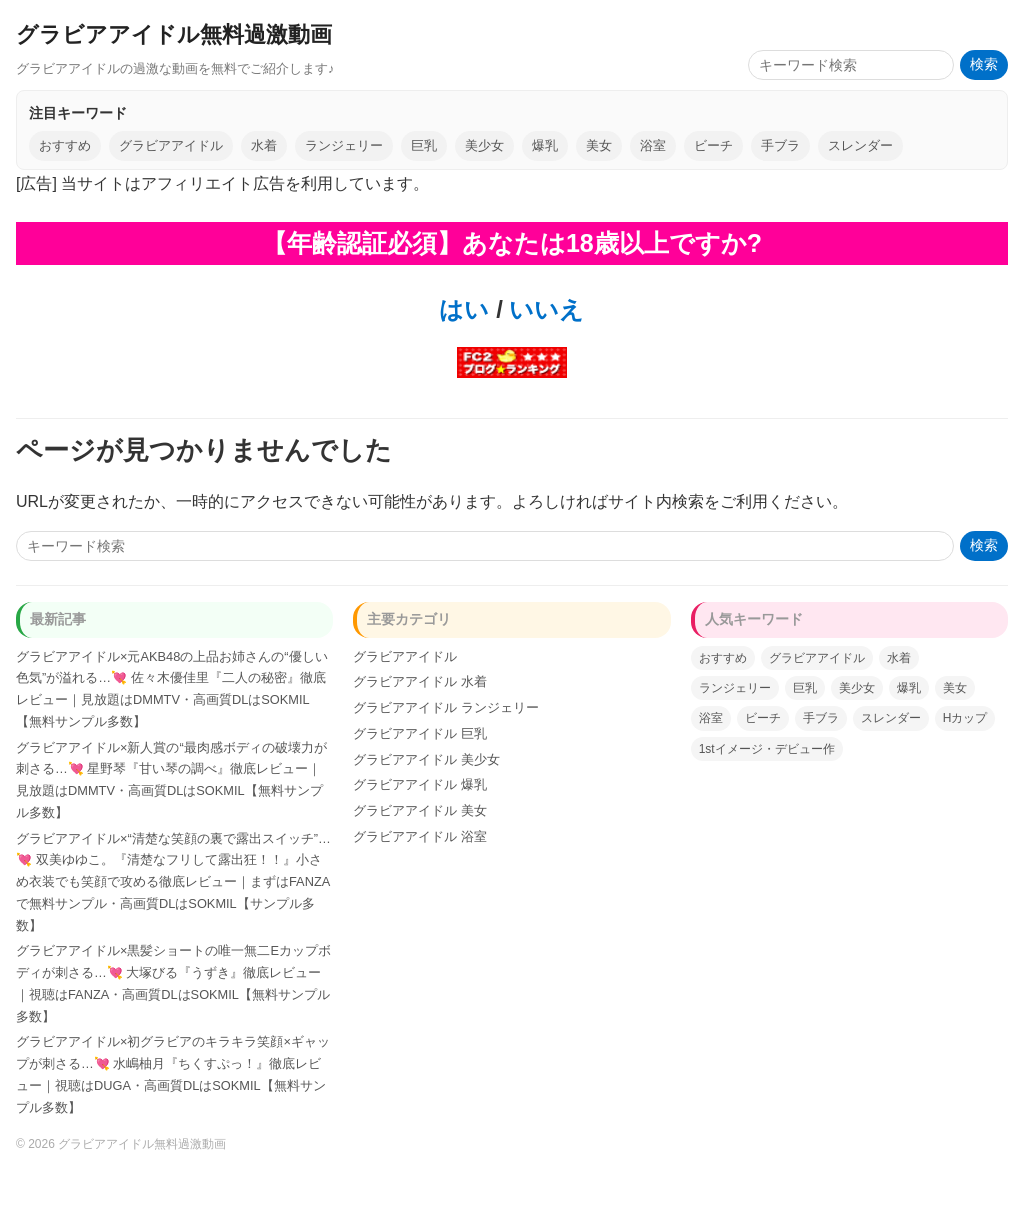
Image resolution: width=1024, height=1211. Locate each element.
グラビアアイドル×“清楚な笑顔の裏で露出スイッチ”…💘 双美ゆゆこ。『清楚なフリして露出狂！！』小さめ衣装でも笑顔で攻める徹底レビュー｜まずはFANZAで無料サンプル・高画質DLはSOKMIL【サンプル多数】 (173, 882)
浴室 (653, 145)
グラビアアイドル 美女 (420, 810)
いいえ (544, 309)
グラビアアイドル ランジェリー (446, 707)
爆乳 (545, 145)
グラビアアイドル (171, 145)
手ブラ (780, 145)
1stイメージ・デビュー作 (767, 749)
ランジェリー (344, 145)
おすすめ (65, 145)
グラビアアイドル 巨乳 (420, 733)
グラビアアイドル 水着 (420, 681)
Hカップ (965, 718)
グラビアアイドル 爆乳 (420, 784)
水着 (264, 145)
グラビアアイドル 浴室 (420, 836)
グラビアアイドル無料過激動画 (174, 34)
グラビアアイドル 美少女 (426, 759)
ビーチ (713, 145)
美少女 (484, 145)
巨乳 (424, 145)
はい (464, 309)
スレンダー (860, 145)
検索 (984, 64)
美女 (599, 145)
